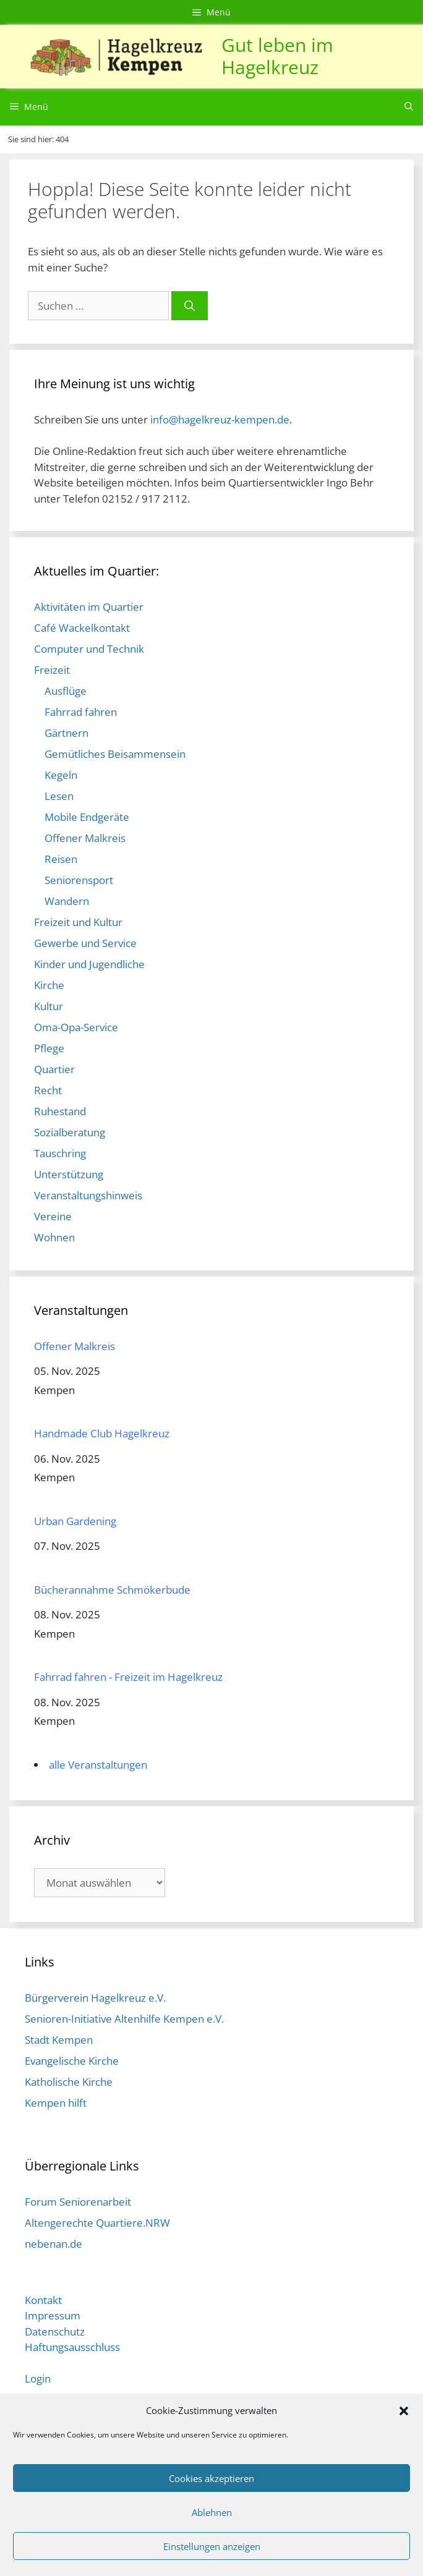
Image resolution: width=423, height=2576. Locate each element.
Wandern (67, 901)
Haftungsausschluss (72, 2347)
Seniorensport (79, 880)
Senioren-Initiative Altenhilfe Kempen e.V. (124, 2019)
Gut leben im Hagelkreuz (277, 56)
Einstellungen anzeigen (211, 2546)
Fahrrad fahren (81, 712)
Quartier (54, 1069)
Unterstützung (68, 1174)
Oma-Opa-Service (76, 1027)
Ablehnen (212, 2512)
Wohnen (54, 1237)
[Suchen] (189, 306)
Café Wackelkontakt (82, 628)
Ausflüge (66, 691)
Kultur (48, 1006)
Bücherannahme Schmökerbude (112, 1590)
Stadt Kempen (59, 2040)
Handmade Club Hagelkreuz (101, 1433)
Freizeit (52, 670)
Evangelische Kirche (72, 2061)
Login (38, 2378)
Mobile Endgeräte (87, 817)
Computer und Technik (89, 649)
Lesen (59, 796)
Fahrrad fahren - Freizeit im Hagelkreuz (128, 1677)
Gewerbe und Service (85, 943)
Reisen (61, 859)
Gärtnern (66, 733)
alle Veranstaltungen (98, 1765)
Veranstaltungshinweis (88, 1195)
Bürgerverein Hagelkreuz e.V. (95, 1998)
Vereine (53, 1216)
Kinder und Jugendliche (89, 964)
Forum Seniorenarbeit (78, 2202)
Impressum (52, 2315)
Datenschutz (55, 2331)
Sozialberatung (69, 1132)
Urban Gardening (75, 1521)
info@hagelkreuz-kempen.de (219, 419)
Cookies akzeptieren (211, 2478)
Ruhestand (60, 1111)
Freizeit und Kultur (78, 922)
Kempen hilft (56, 2103)
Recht (48, 1090)
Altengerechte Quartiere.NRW (97, 2223)
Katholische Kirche (69, 2082)
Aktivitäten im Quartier (88, 607)
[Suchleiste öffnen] (409, 106)
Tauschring (60, 1153)
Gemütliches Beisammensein (115, 754)
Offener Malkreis (85, 838)
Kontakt (43, 2300)
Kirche (49, 985)
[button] (404, 2410)
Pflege (49, 1048)
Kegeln (61, 775)
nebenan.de (53, 2244)
